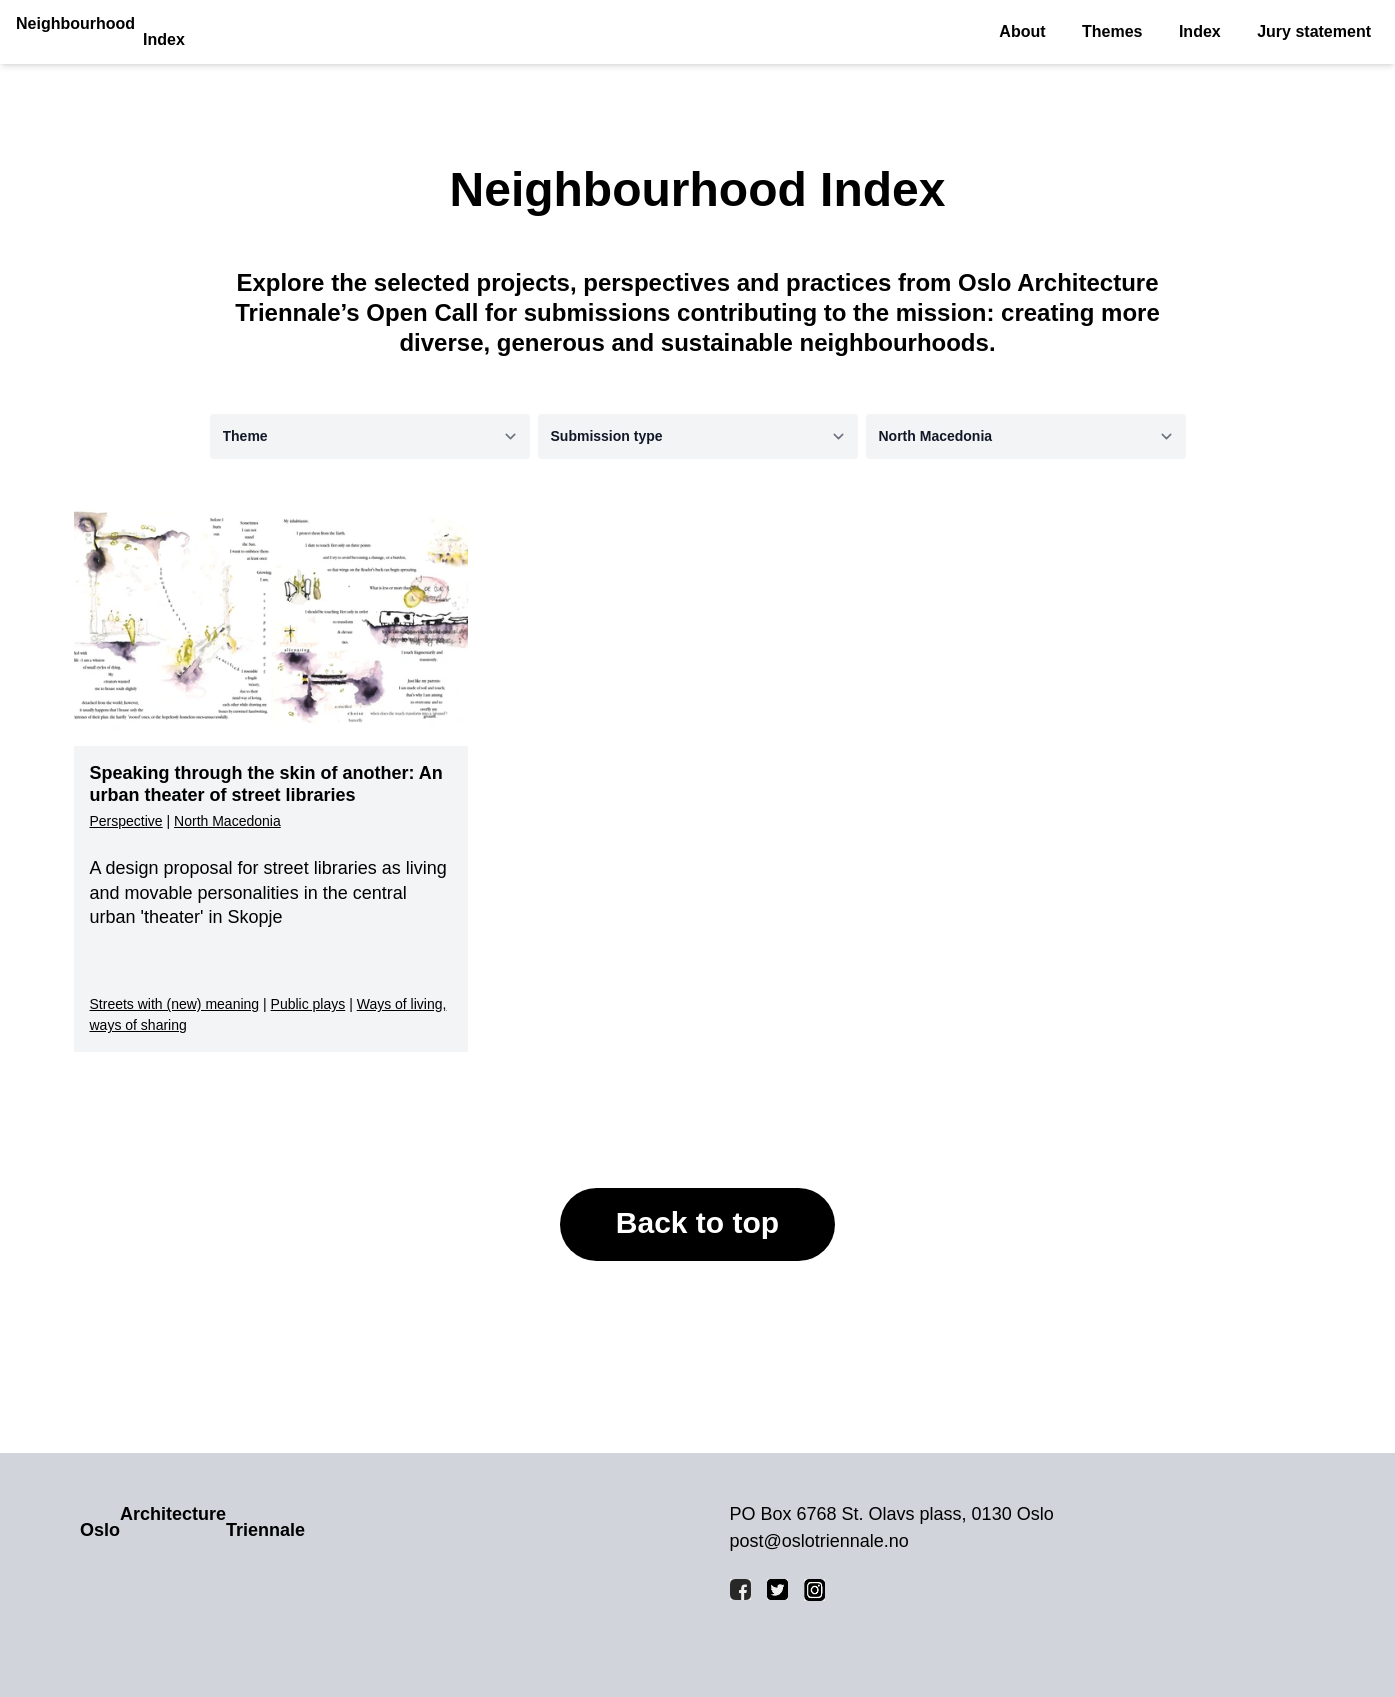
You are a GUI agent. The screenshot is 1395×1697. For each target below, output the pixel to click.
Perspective (126, 821)
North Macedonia (227, 821)
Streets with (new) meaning (175, 1004)
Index (1200, 31)
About (1022, 31)
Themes (1112, 31)
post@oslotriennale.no (819, 1541)
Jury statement (1314, 31)
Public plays (308, 1004)
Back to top (697, 1222)
